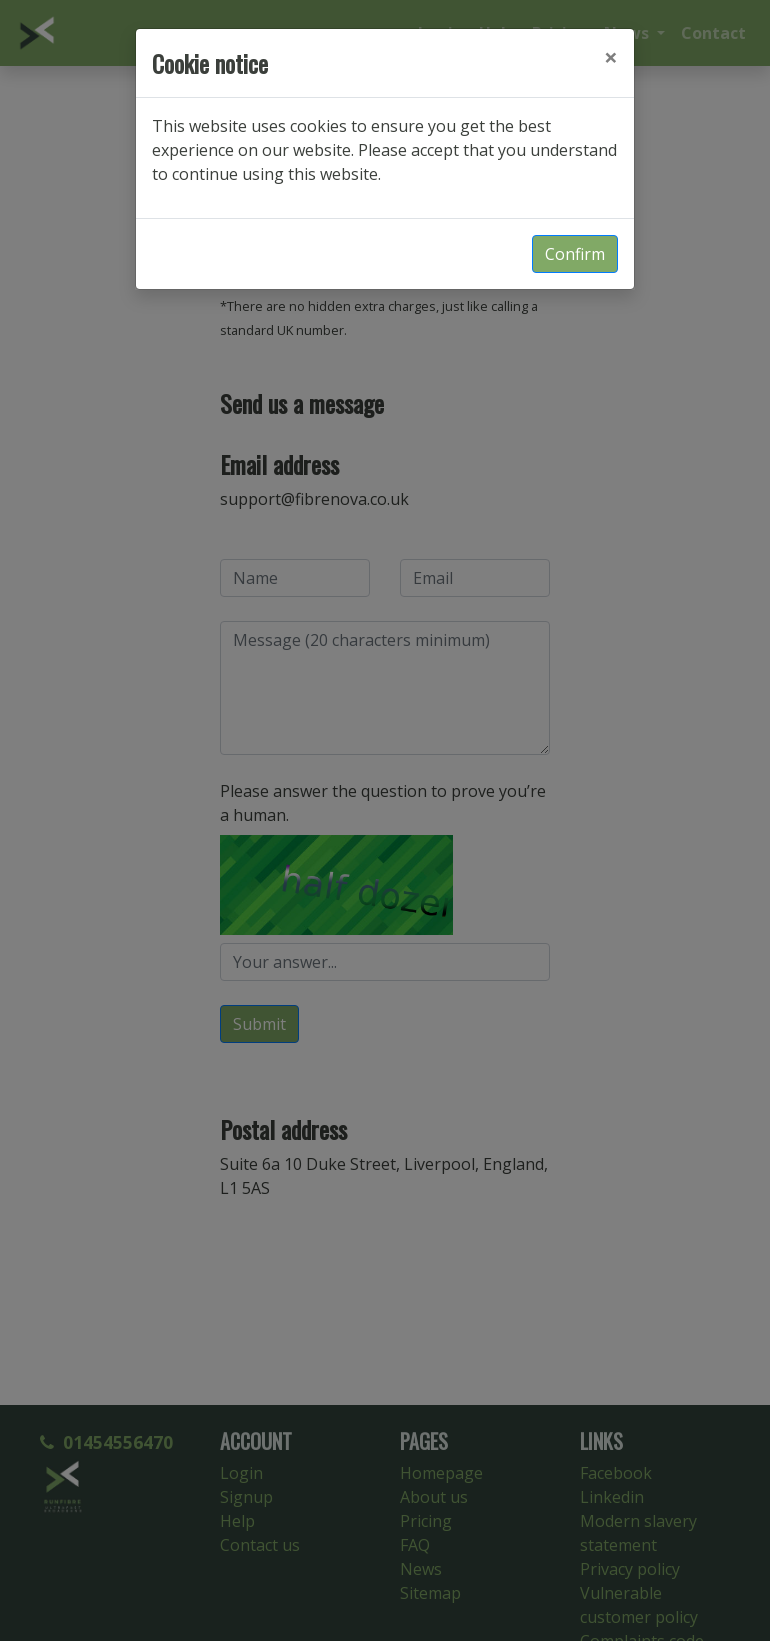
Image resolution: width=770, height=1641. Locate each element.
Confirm (575, 254)
